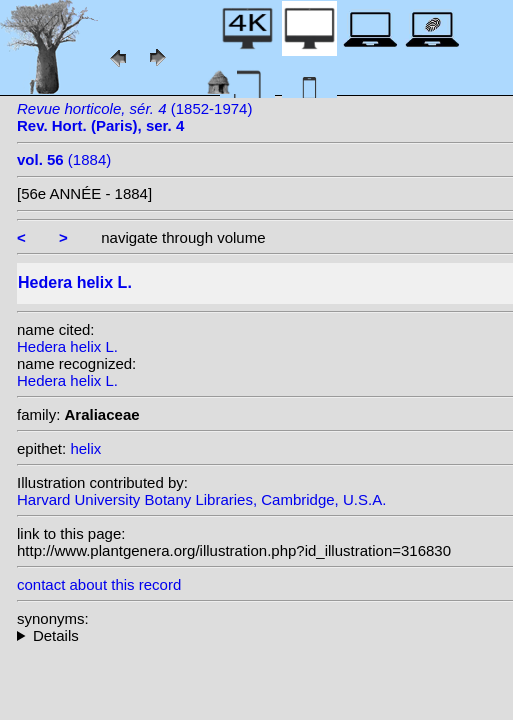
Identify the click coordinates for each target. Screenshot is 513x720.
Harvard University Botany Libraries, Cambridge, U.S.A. (201, 499)
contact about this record (99, 584)
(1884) (64, 159)
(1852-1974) (134, 117)
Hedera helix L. (67, 346)
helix (85, 448)
